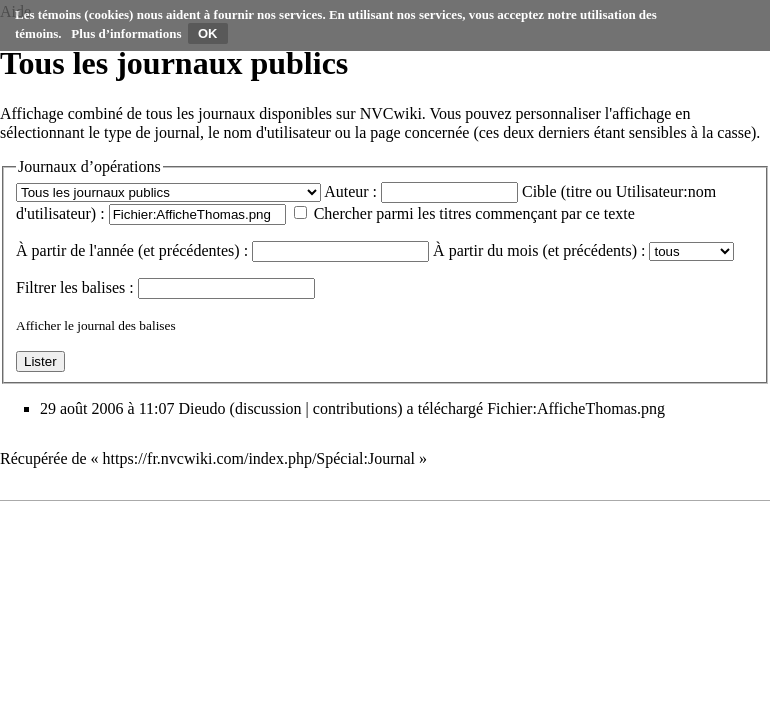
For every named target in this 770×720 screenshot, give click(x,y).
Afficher (38, 325)
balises (104, 287)
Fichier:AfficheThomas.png (576, 408)
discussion (268, 408)
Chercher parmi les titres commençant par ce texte (474, 213)
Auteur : (350, 191)
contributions (355, 408)
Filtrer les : (75, 287)
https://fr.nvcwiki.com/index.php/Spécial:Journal (259, 458)
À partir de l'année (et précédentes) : (132, 250)
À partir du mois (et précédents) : (539, 250)
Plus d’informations (126, 33)
